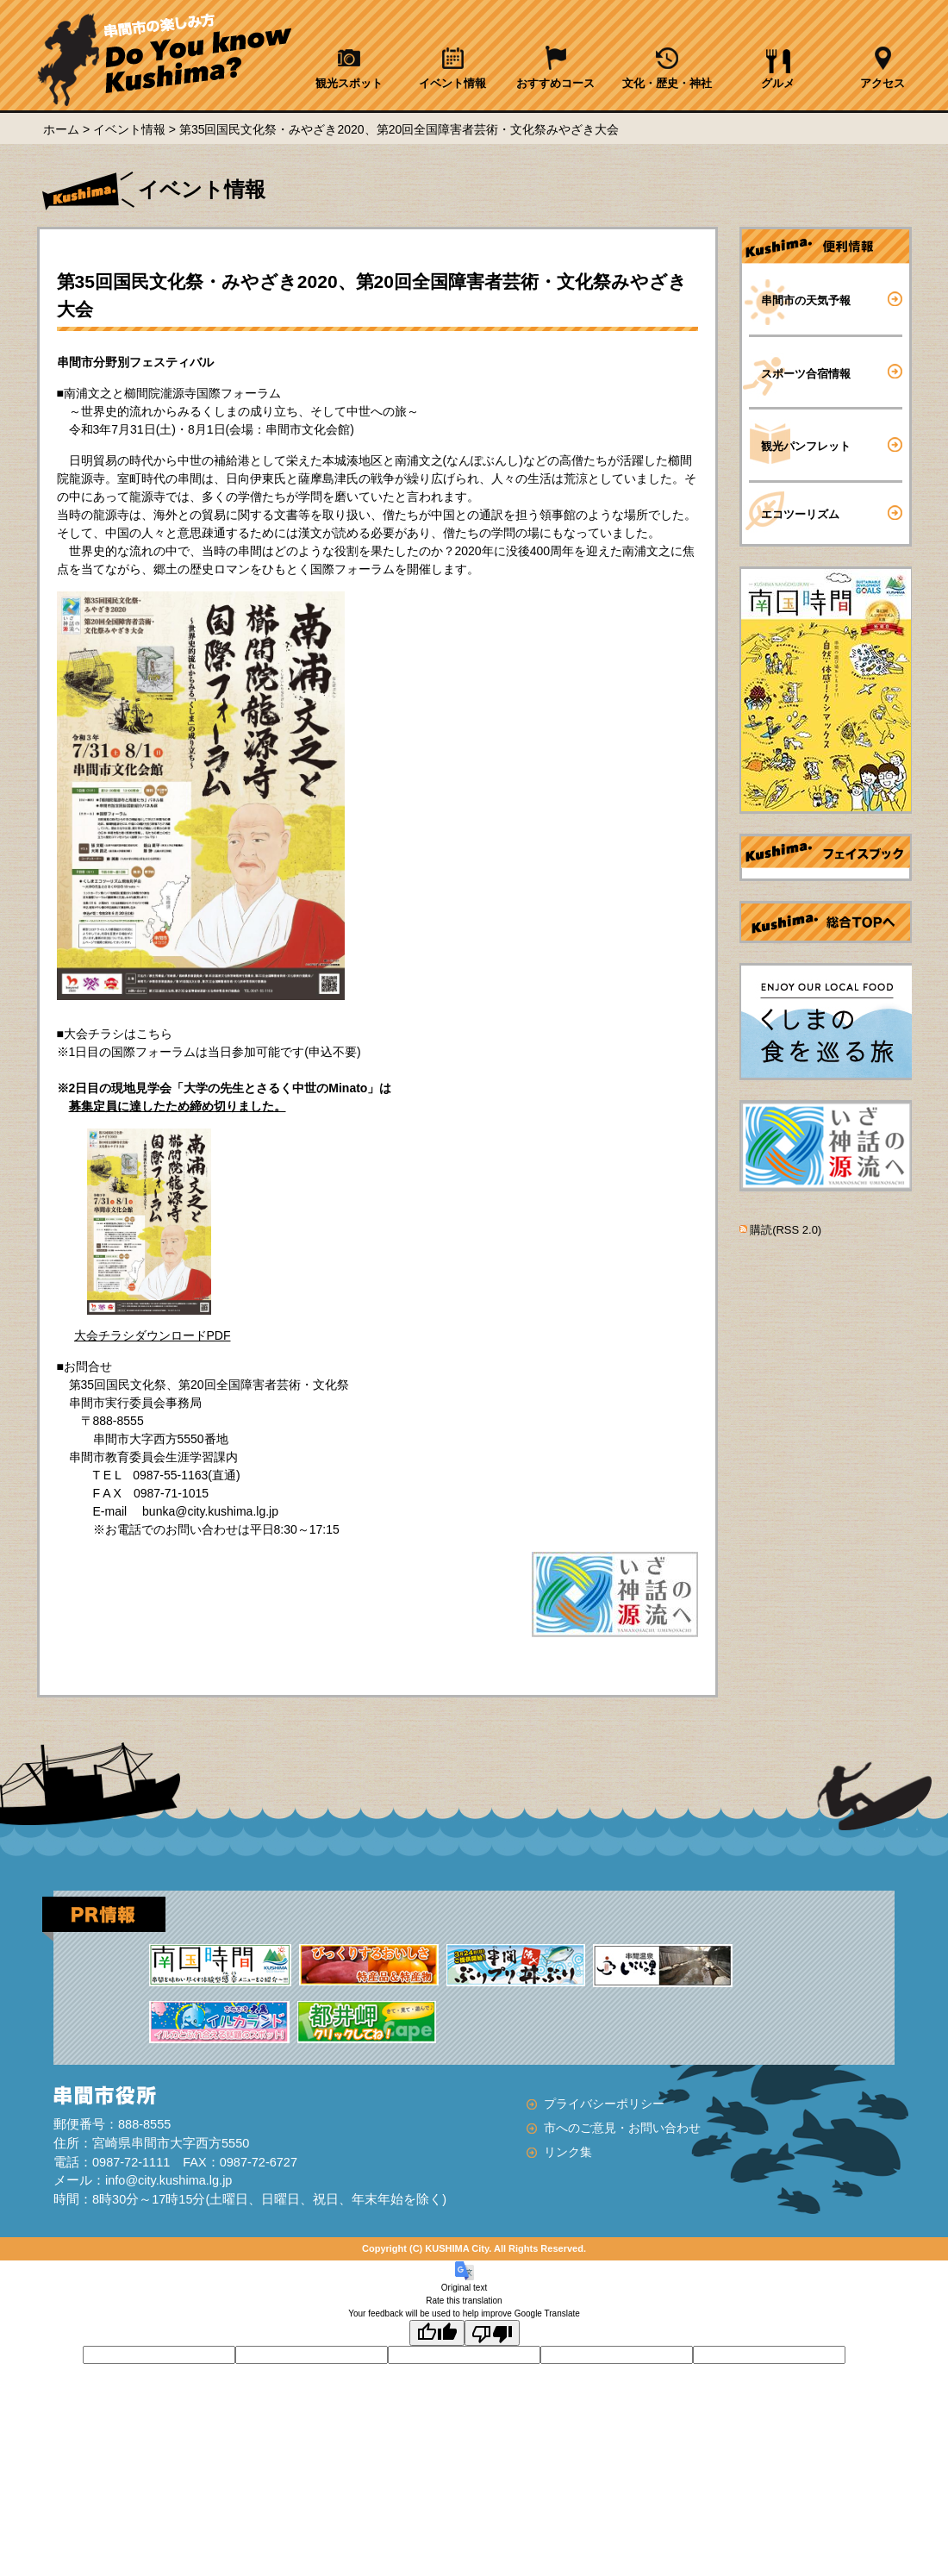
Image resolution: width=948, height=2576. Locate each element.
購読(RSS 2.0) (785, 1229)
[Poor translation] (492, 2333)
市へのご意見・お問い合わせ (622, 2128)
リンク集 (568, 2152)
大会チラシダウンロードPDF (152, 1335)
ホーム (61, 129)
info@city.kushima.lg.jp (168, 2180)
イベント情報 (129, 129)
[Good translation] (437, 2333)
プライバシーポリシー (604, 2103)
